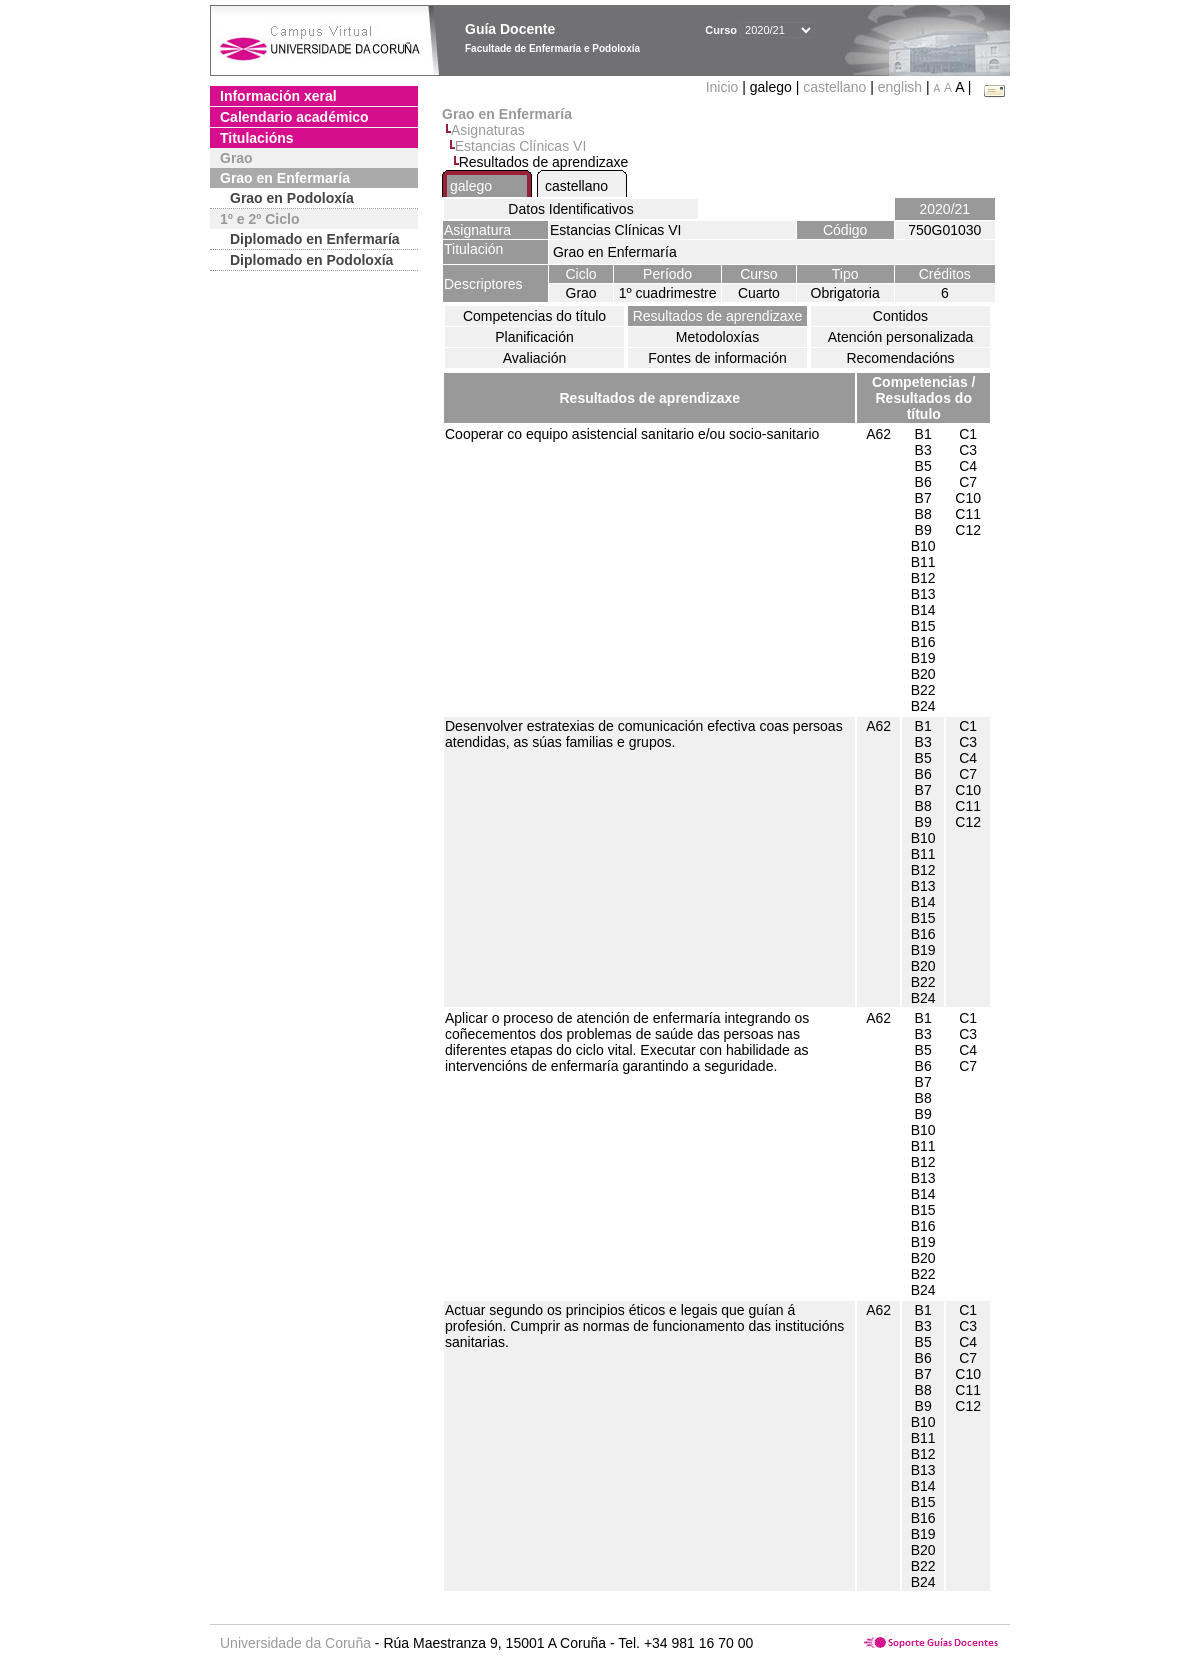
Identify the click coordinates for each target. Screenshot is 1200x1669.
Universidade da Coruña (295, 1643)
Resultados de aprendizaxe (718, 316)
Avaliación (535, 358)
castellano (834, 87)
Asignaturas (488, 130)
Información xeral (278, 96)
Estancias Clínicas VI (521, 146)
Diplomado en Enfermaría (315, 239)
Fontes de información (717, 358)
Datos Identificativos (570, 209)
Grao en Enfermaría (285, 178)
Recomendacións (900, 358)
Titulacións (257, 138)
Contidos (900, 316)
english (900, 87)
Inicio (724, 87)
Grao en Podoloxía (292, 198)
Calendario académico (294, 117)
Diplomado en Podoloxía (311, 260)
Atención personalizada (901, 337)
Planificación (534, 337)
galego (471, 186)
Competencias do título (534, 316)
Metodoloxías (717, 337)
